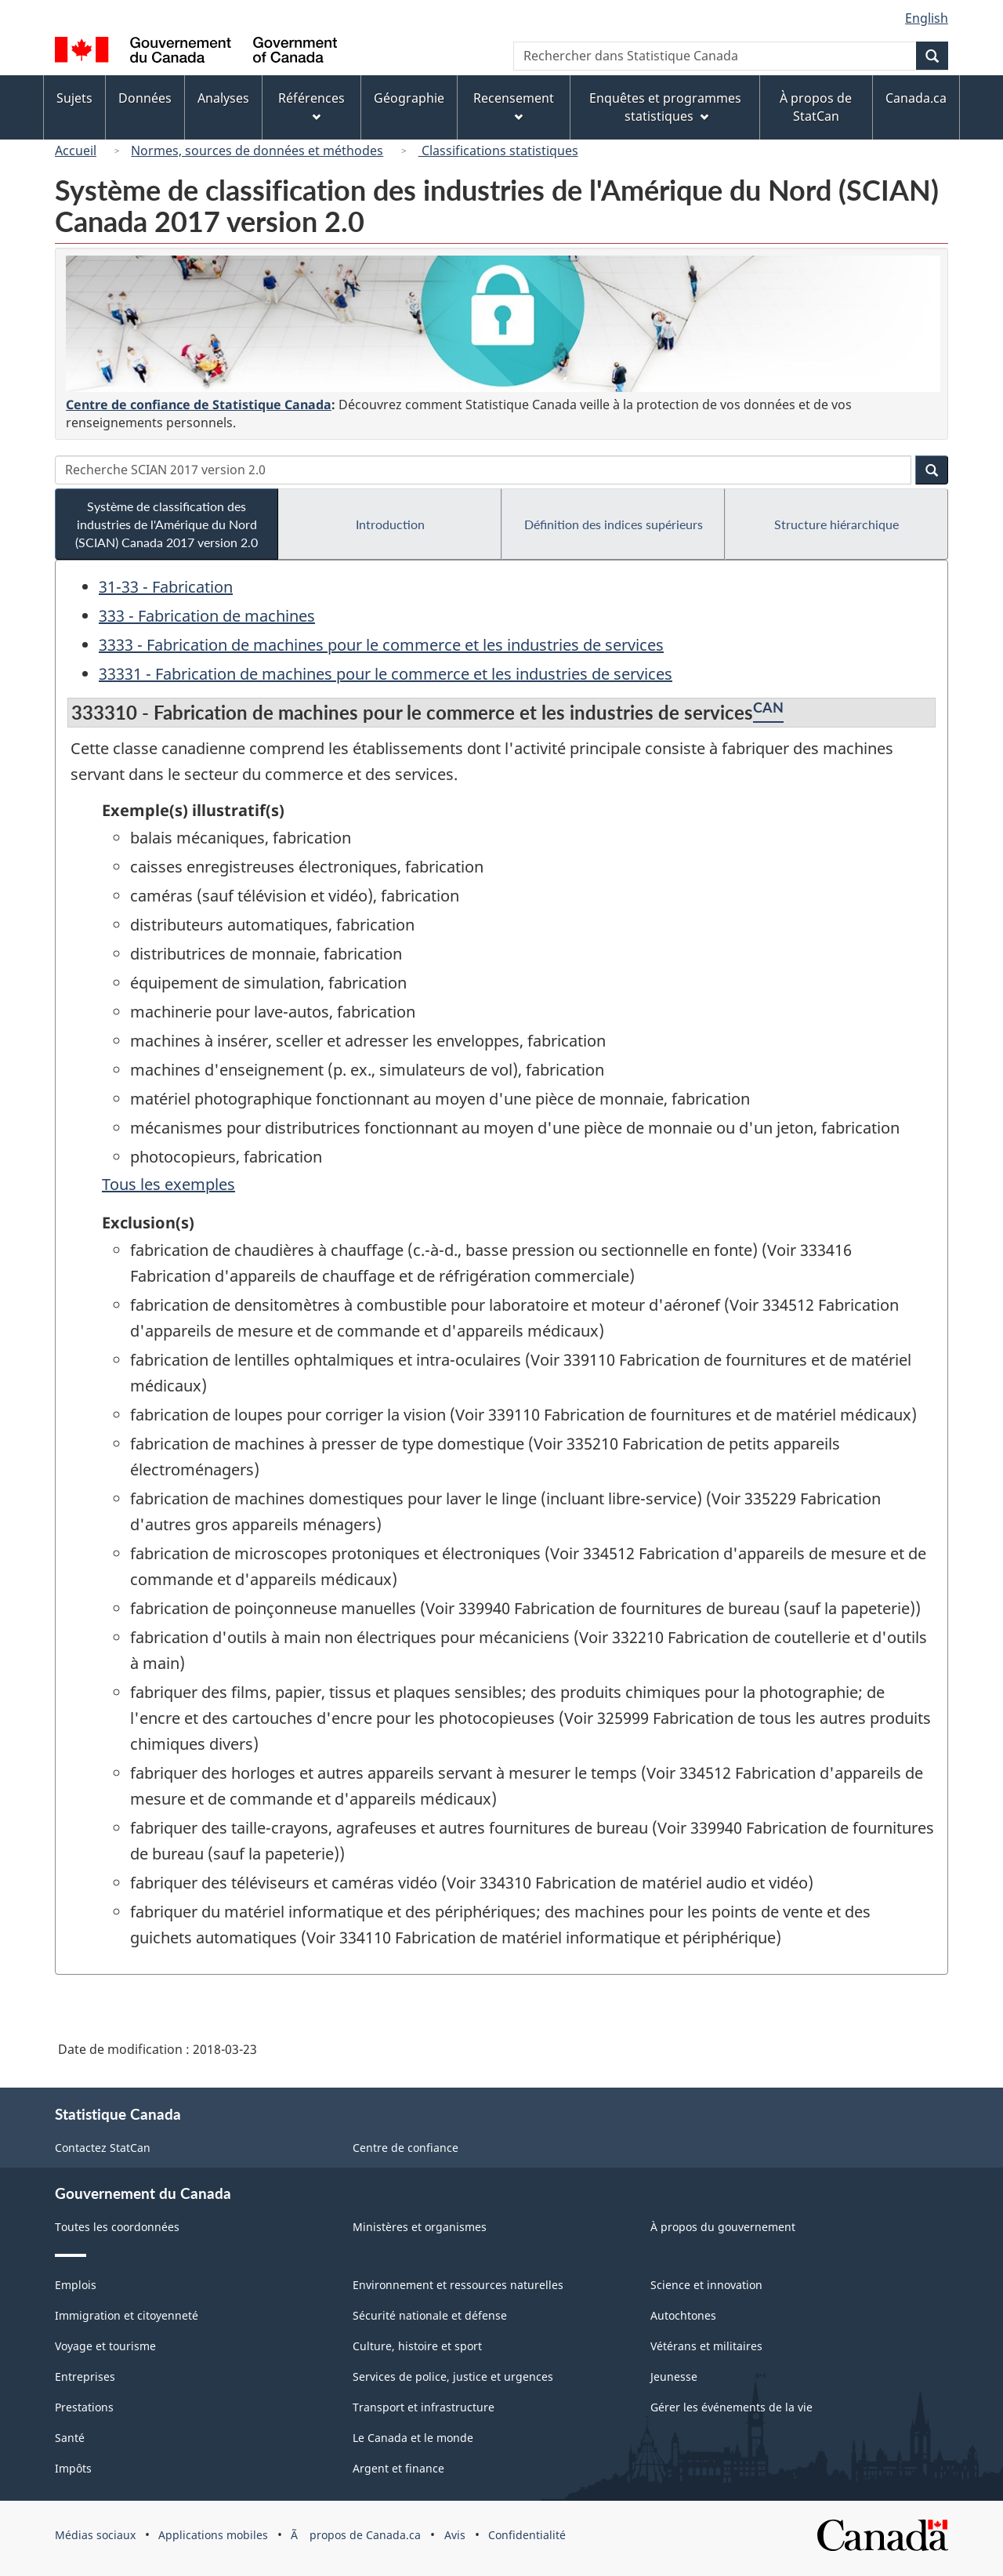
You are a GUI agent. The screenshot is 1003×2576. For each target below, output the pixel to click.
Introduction (390, 524)
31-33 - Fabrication (166, 586)
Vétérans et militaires (706, 2345)
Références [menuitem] (311, 105)
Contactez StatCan (102, 2147)
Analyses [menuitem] (223, 98)
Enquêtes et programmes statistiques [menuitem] (665, 107)
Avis (454, 2534)
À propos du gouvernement (722, 2226)
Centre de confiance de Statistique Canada (198, 404)
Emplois (75, 2284)
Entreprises (85, 2376)
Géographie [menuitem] (409, 98)
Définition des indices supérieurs (613, 524)
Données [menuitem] (145, 98)
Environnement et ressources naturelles (458, 2284)
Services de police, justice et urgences (453, 2376)
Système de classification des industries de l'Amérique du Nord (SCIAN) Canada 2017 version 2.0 (166, 524)
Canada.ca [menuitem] (916, 98)
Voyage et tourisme (105, 2345)
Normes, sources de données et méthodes (257, 150)
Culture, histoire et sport (417, 2345)
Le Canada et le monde (413, 2437)
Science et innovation (706, 2284)
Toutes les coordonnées (117, 2226)
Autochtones (683, 2315)
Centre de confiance (405, 2147)
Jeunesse (673, 2376)
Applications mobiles (213, 2534)
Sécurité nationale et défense (430, 2315)
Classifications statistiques (498, 150)
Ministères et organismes (420, 2226)
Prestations (84, 2407)
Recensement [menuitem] (513, 105)
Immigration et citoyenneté (126, 2315)
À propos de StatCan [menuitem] (816, 107)
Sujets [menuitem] (74, 98)
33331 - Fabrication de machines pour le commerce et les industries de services (385, 673)
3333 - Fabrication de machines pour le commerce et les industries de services (381, 644)
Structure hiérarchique (836, 524)
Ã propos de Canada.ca (356, 2534)
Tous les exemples (168, 1184)
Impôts (73, 2468)
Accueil (75, 150)
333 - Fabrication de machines (207, 615)
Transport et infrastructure (423, 2407)
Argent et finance (398, 2468)
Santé (70, 2437)
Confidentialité (527, 2534)
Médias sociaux (95, 2534)
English (926, 18)
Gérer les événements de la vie (731, 2407)
